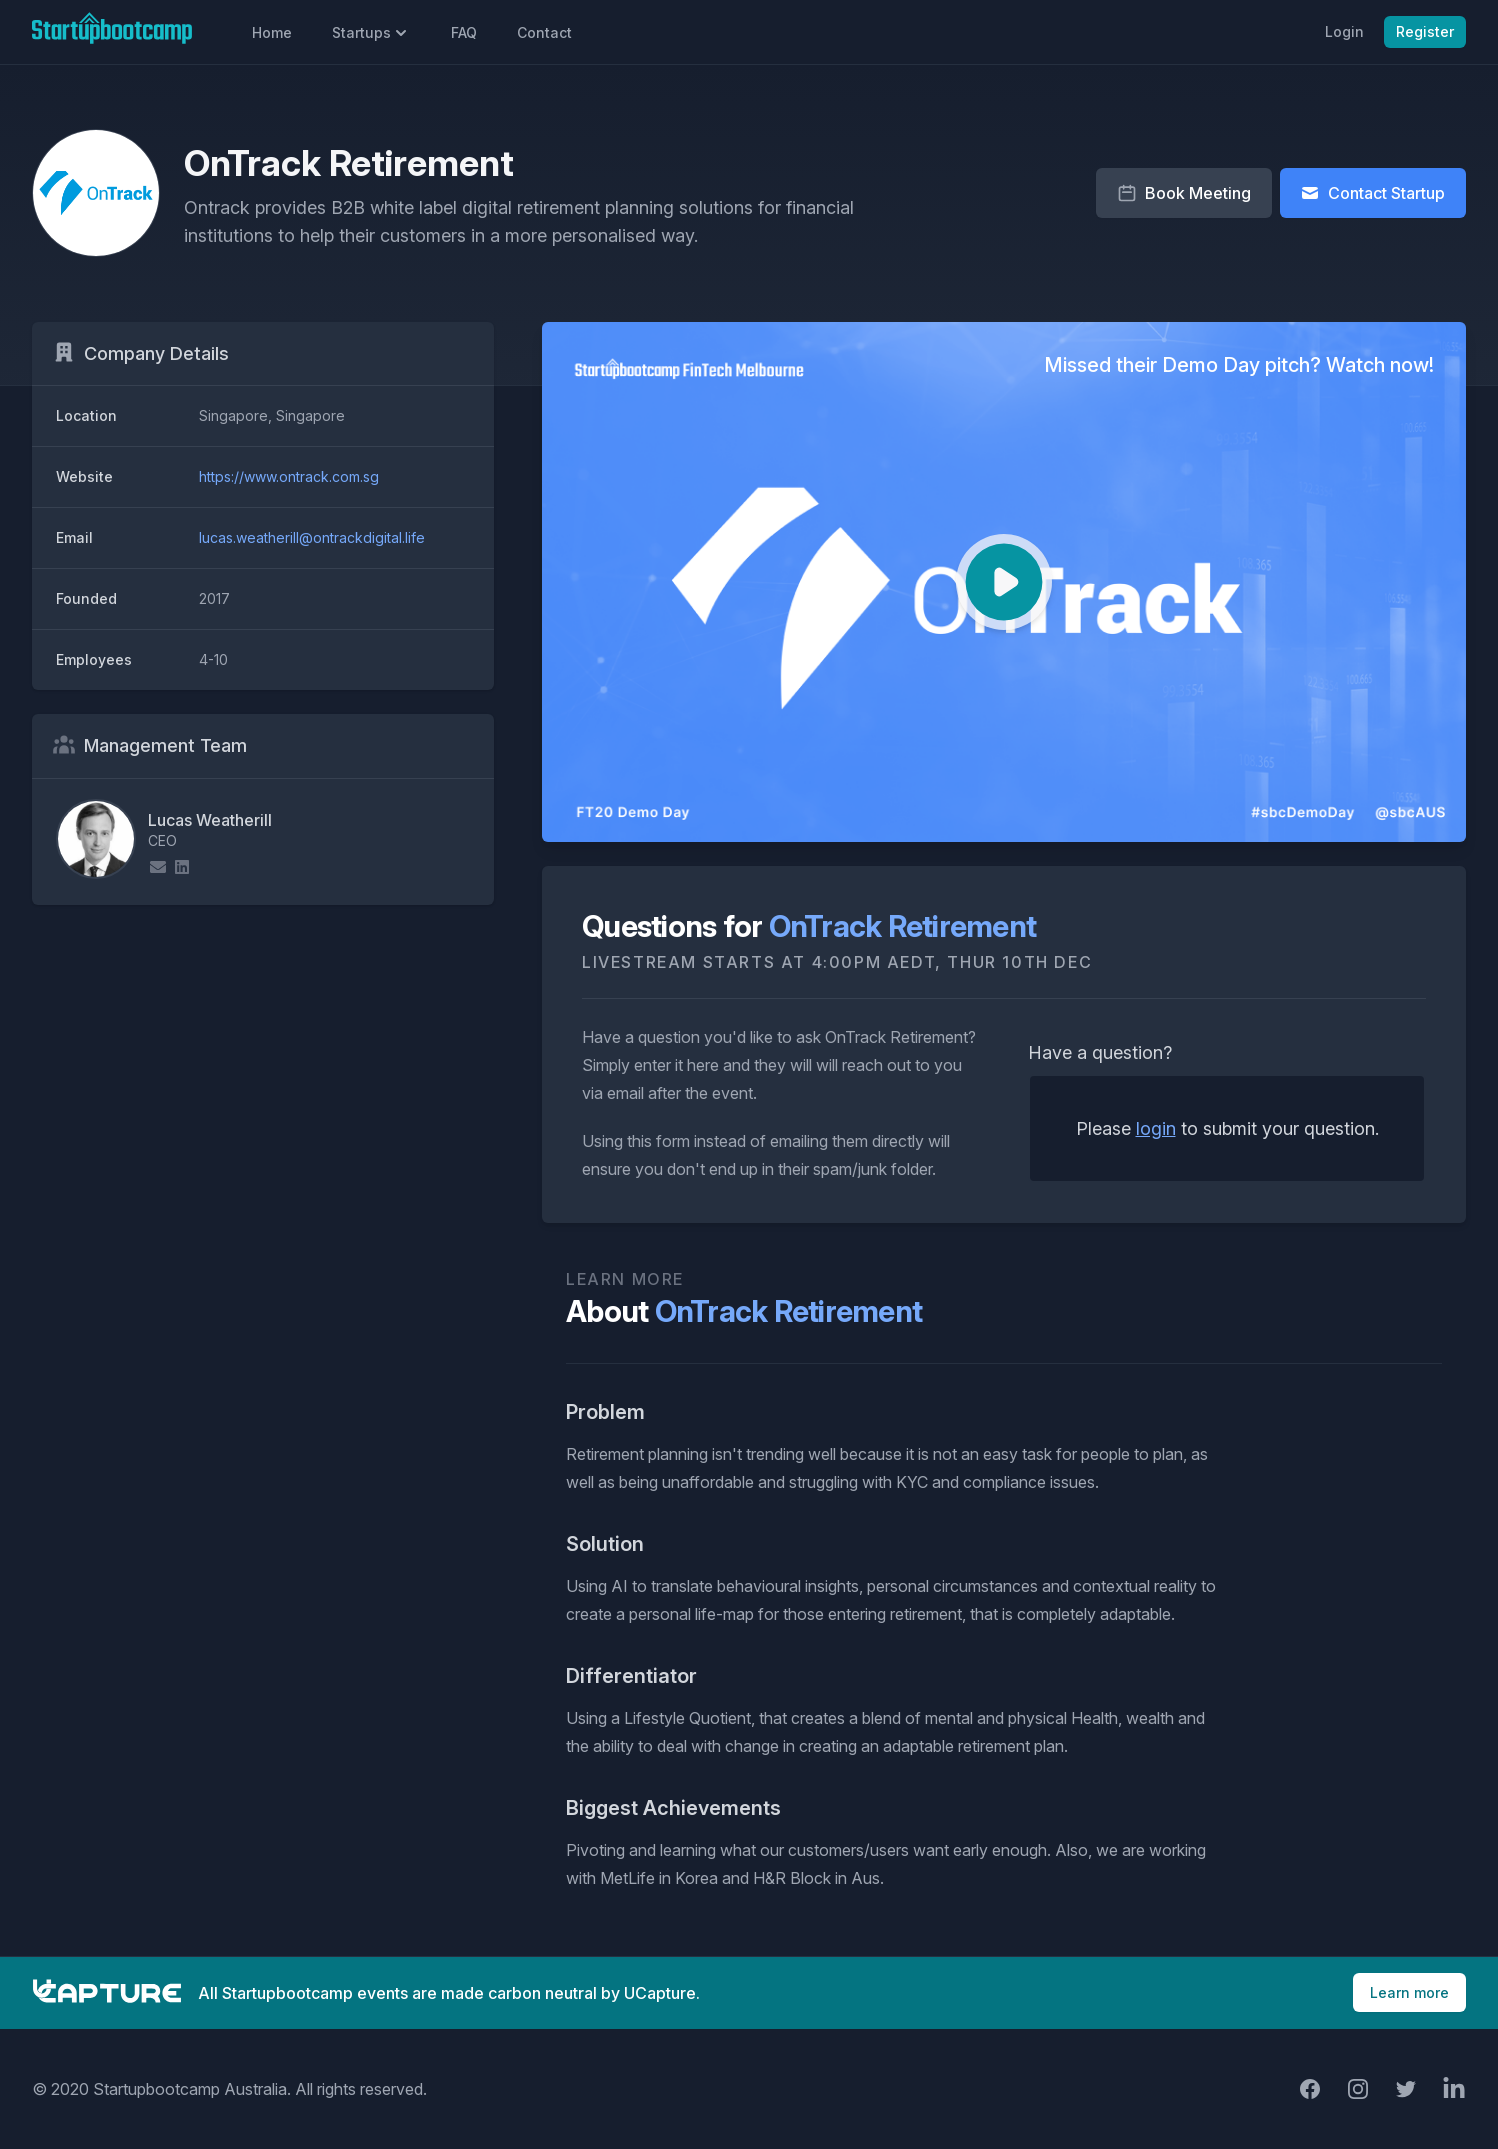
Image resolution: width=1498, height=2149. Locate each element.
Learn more (1409, 1992)
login (1156, 1128)
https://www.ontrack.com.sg (289, 476)
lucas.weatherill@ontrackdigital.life (312, 537)
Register (1425, 31)
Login (1344, 31)
